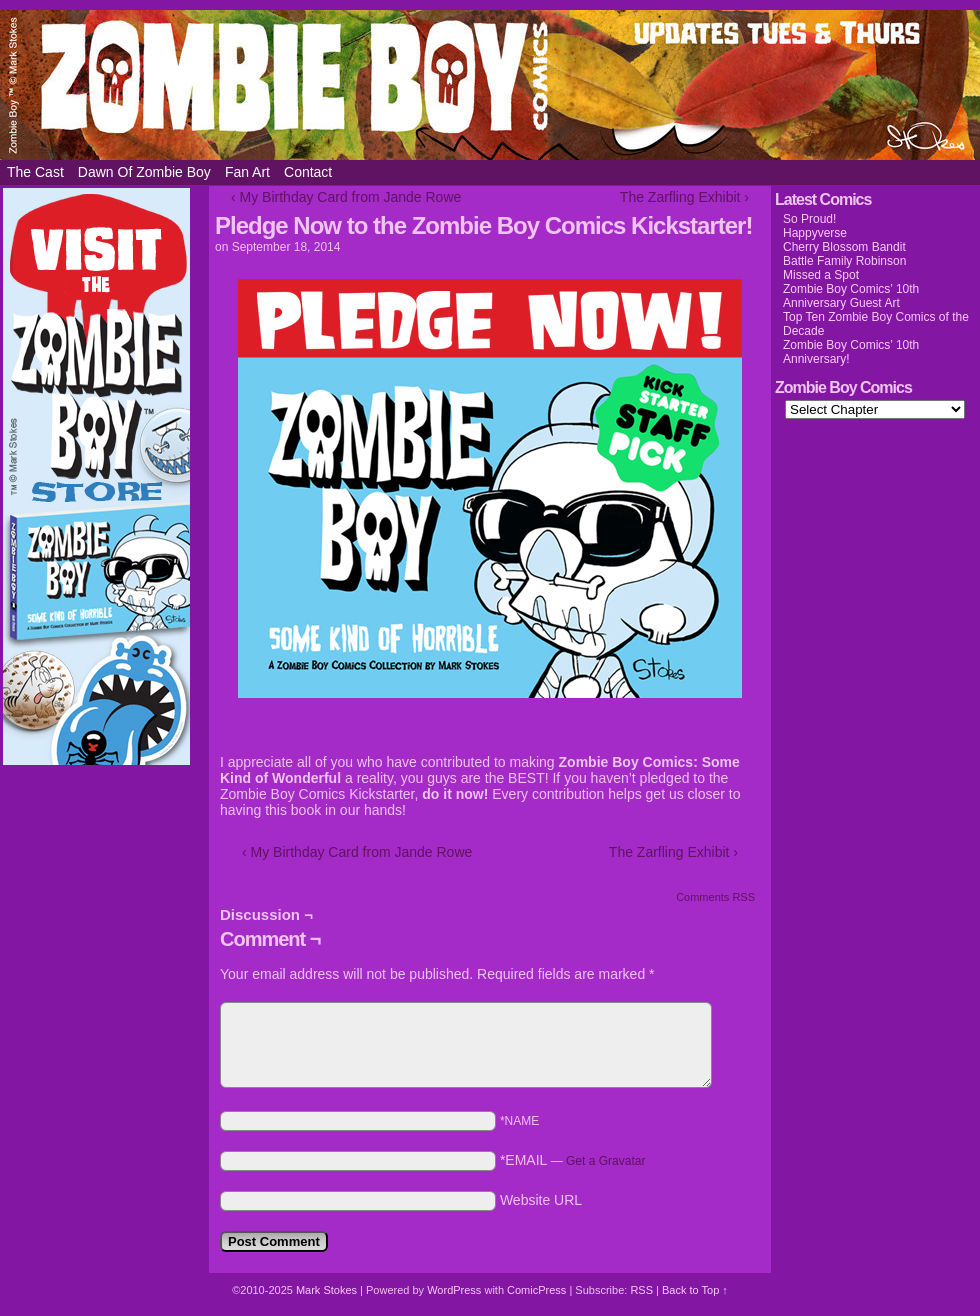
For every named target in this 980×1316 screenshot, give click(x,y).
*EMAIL (573, 1160)
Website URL (541, 1200)
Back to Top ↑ (695, 1290)
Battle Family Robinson (844, 261)
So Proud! (809, 219)
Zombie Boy (490, 85)
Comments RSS (715, 897)
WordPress (454, 1290)
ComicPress (536, 1290)
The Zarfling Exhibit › (684, 197)
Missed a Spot (821, 275)
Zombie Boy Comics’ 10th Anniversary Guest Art (851, 296)
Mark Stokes (328, 1290)
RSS (641, 1290)
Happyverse (815, 233)
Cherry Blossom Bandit (844, 247)
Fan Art (247, 172)
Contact (308, 172)
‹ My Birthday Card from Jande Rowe (346, 197)
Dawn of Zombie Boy (144, 172)
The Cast (35, 172)
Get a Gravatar (605, 1161)
